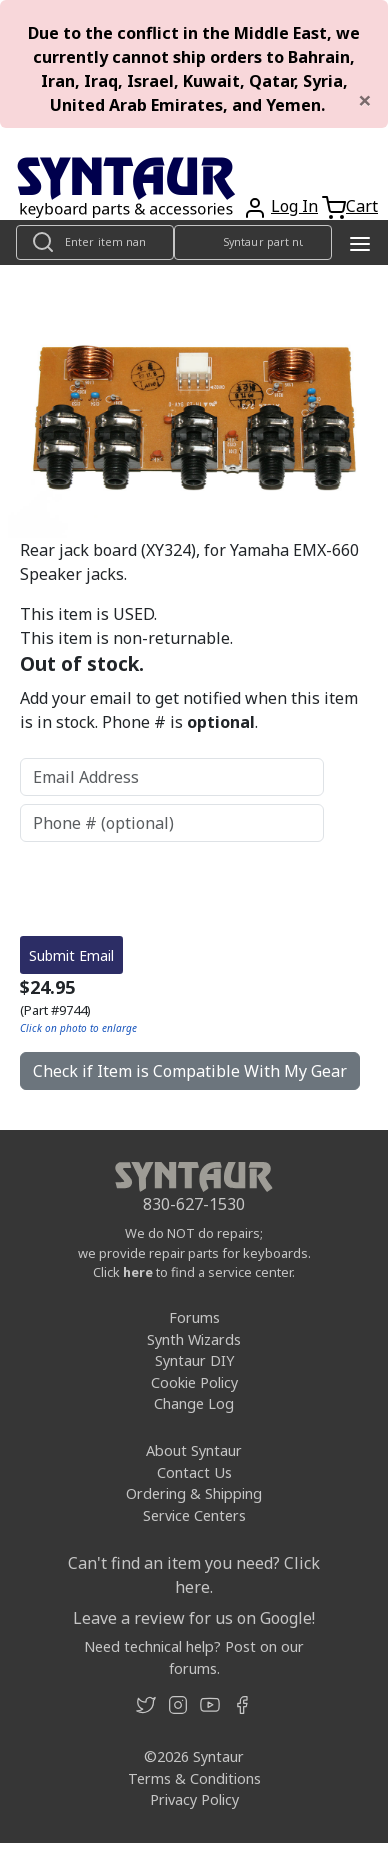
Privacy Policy (194, 1799)
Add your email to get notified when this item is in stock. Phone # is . (189, 710)
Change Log (194, 1403)
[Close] (365, 100)
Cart (362, 206)
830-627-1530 (194, 1204)
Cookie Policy (194, 1382)
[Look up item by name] (95, 242)
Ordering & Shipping (194, 1493)
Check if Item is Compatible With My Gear (190, 1071)
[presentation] (172, 889)
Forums (194, 1317)
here (138, 1272)
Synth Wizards (194, 1339)
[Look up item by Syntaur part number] (253, 242)
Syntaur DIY (194, 1360)
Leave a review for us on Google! (194, 1618)
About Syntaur (194, 1450)
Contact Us (194, 1472)
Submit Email (71, 955)
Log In (294, 206)
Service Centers (194, 1515)
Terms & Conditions (194, 1778)
